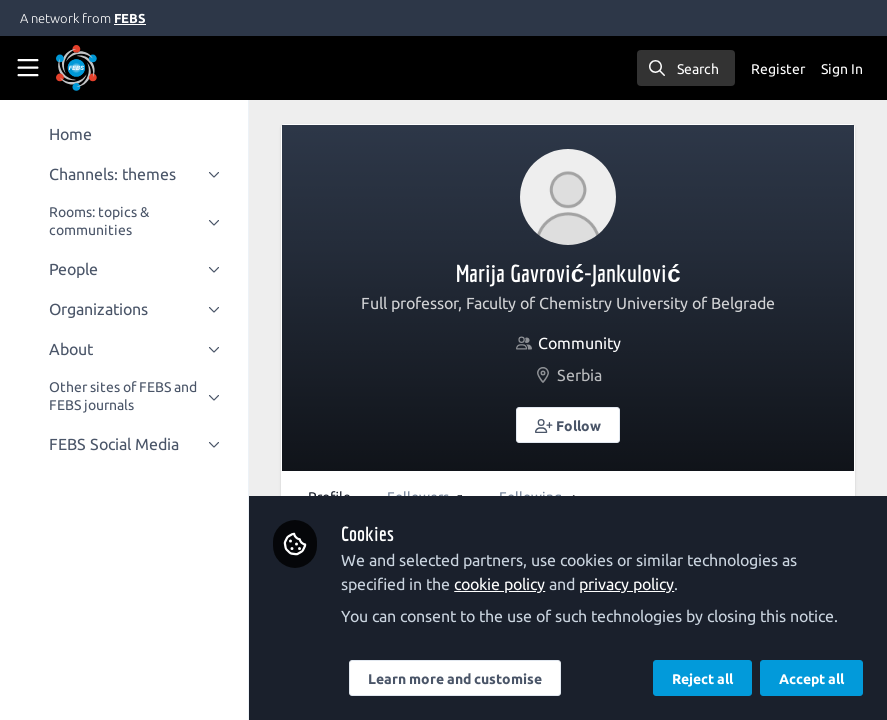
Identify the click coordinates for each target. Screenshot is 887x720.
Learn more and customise (462, 679)
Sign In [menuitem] (842, 69)
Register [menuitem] (778, 69)
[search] (686, 68)
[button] (572, 425)
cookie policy (506, 584)
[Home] (76, 68)
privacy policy (633, 584)
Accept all (811, 679)
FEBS (130, 18)
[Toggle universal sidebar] (28, 68)
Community (582, 343)
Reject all (702, 679)
